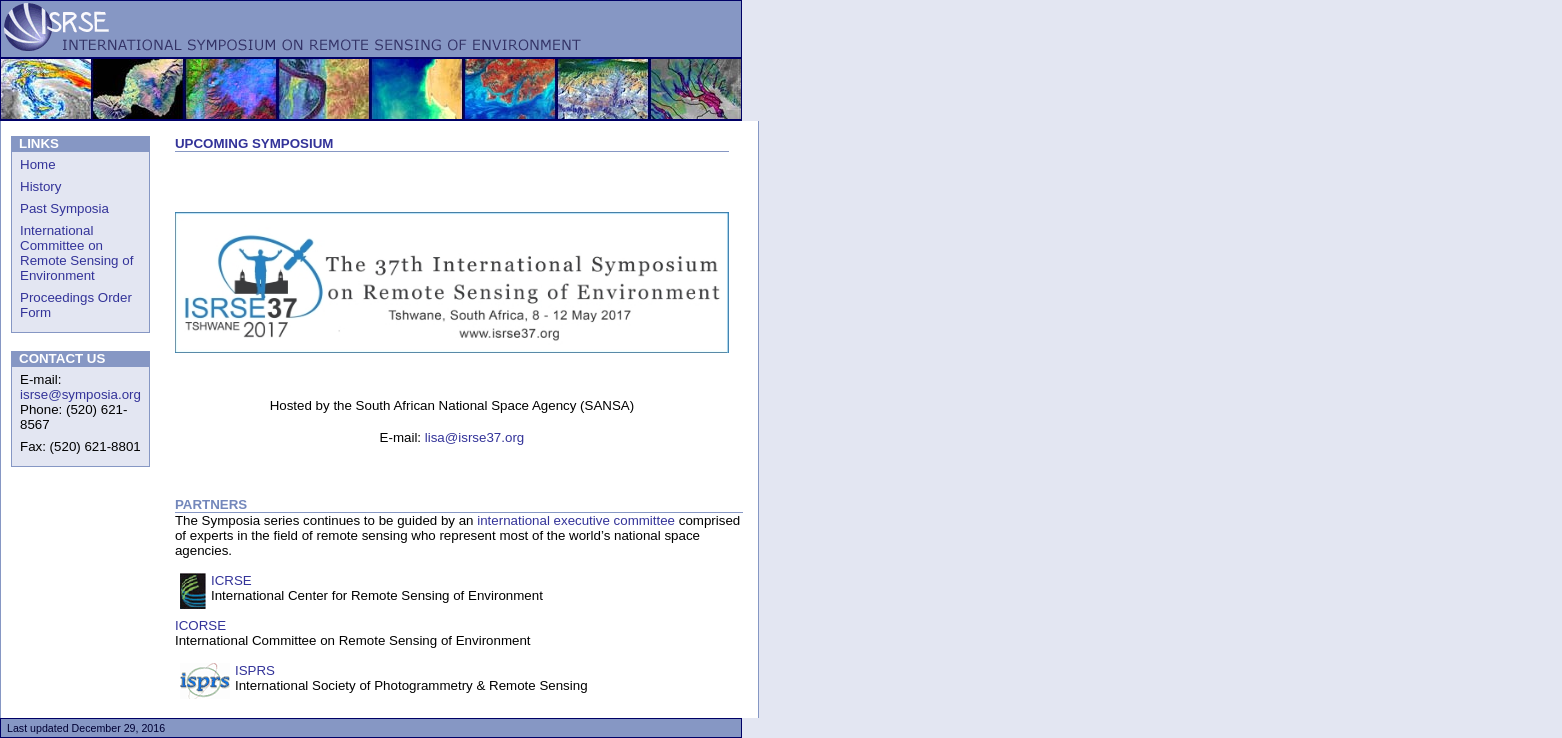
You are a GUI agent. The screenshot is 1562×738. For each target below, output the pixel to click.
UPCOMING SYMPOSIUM (254, 143)
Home (38, 164)
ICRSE (231, 580)
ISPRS (255, 670)
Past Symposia (64, 208)
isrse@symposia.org (80, 394)
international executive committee (576, 520)
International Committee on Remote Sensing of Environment (76, 253)
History (40, 186)
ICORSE (200, 625)
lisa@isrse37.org (474, 437)
